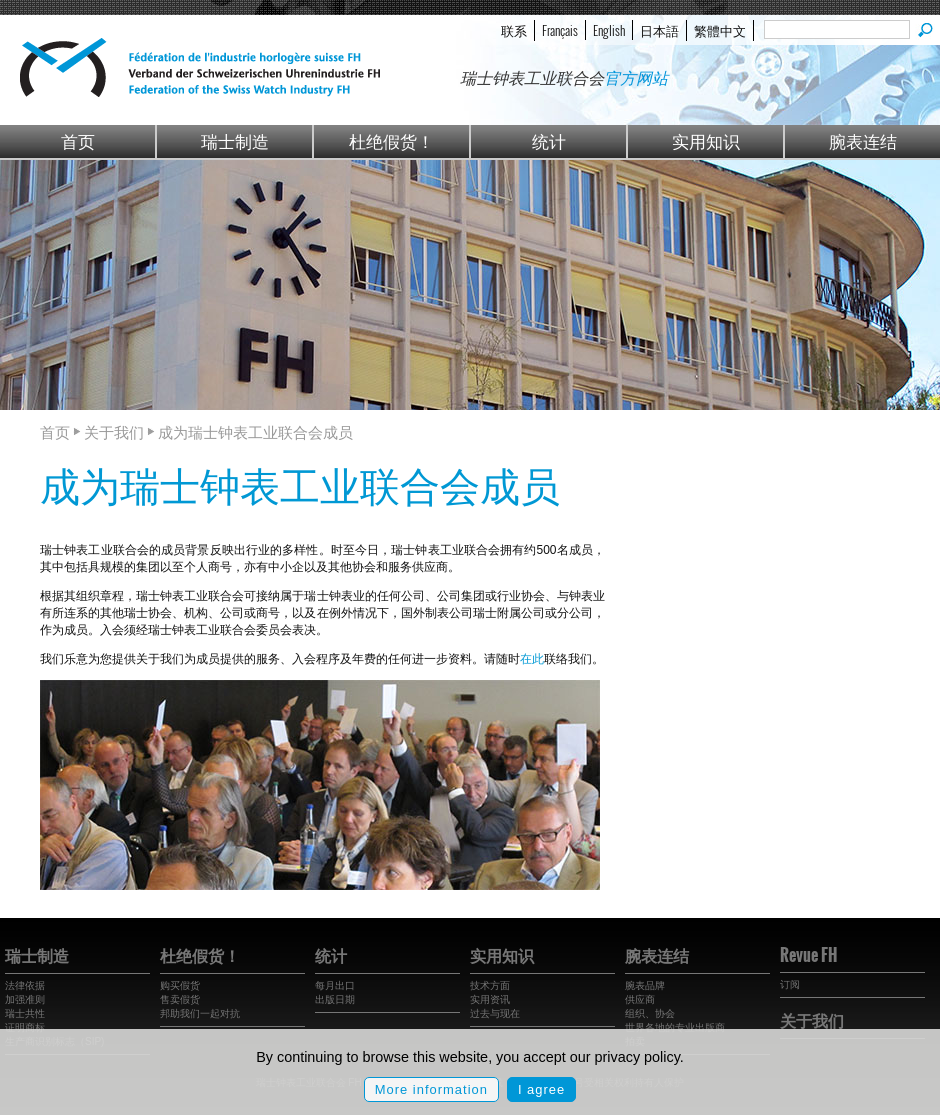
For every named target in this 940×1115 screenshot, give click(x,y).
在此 (532, 659)
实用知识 (706, 140)
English (609, 30)
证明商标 (25, 1027)
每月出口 (335, 985)
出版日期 (335, 999)
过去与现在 (495, 1013)
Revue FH (808, 955)
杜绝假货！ (391, 140)
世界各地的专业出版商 (675, 1027)
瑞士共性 (25, 1013)
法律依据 (25, 985)
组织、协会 (650, 1013)
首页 (78, 140)
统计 (549, 140)
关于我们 (812, 1020)
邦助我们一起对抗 (200, 1013)
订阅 (790, 984)
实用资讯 (490, 999)
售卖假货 (180, 999)
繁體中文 (720, 30)
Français (560, 30)
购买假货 (180, 985)
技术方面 (490, 985)
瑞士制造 (235, 140)
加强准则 (25, 999)
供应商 (640, 999)
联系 (514, 30)
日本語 (659, 30)
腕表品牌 (645, 985)
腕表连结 (863, 140)
